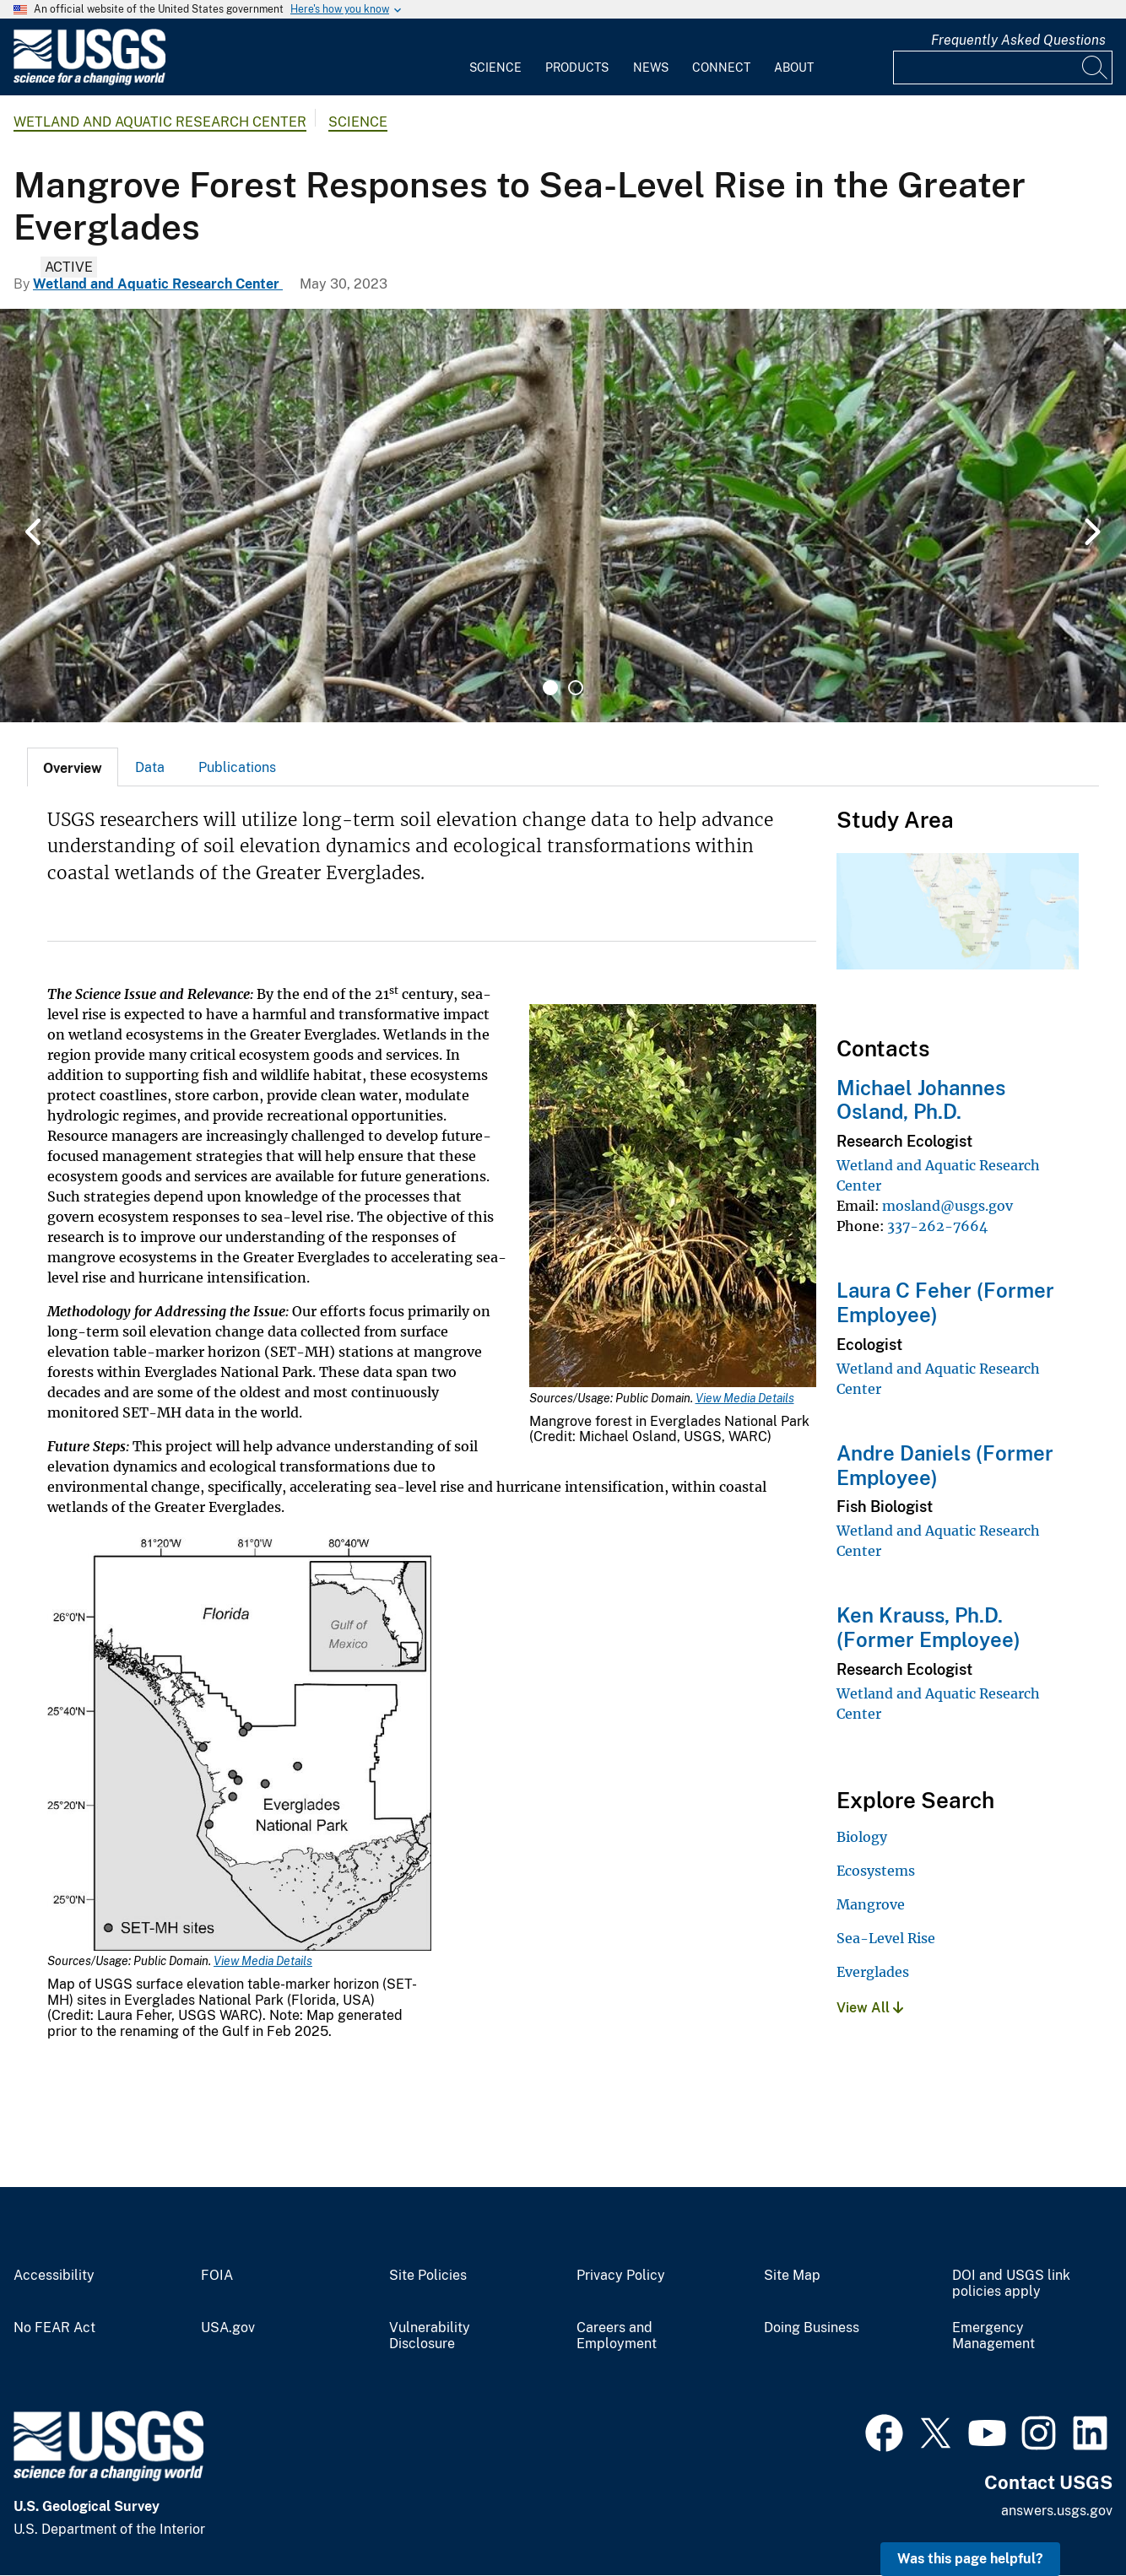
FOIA (217, 2275)
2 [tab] (575, 687)
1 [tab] (550, 687)
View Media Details (745, 1398)
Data (150, 767)
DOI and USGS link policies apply (1011, 2283)
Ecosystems (875, 1870)
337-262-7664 (937, 1226)
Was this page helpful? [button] (970, 2559)
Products (577, 67)
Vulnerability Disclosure (429, 2336)
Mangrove (870, 1904)
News (651, 67)
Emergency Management (993, 2336)
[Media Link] (672, 1197)
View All (869, 2008)
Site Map (792, 2275)
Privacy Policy (621, 2275)
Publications (237, 767)
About (794, 67)
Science (495, 67)
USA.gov (228, 2328)
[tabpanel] (563, 515)
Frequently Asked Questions (1018, 40)
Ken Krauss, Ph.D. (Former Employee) (928, 1627)
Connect (721, 67)
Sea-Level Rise (885, 1938)
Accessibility (54, 2275)
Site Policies (428, 2275)
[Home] (89, 81)
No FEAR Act (54, 2328)
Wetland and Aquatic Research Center (160, 122)
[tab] (72, 767)
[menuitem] (495, 57)
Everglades (872, 1971)
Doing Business (811, 2328)
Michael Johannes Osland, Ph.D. (920, 1100)
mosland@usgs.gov (947, 1205)
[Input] (1002, 67)
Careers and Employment (617, 2336)
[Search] (1095, 67)
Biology (861, 1836)
